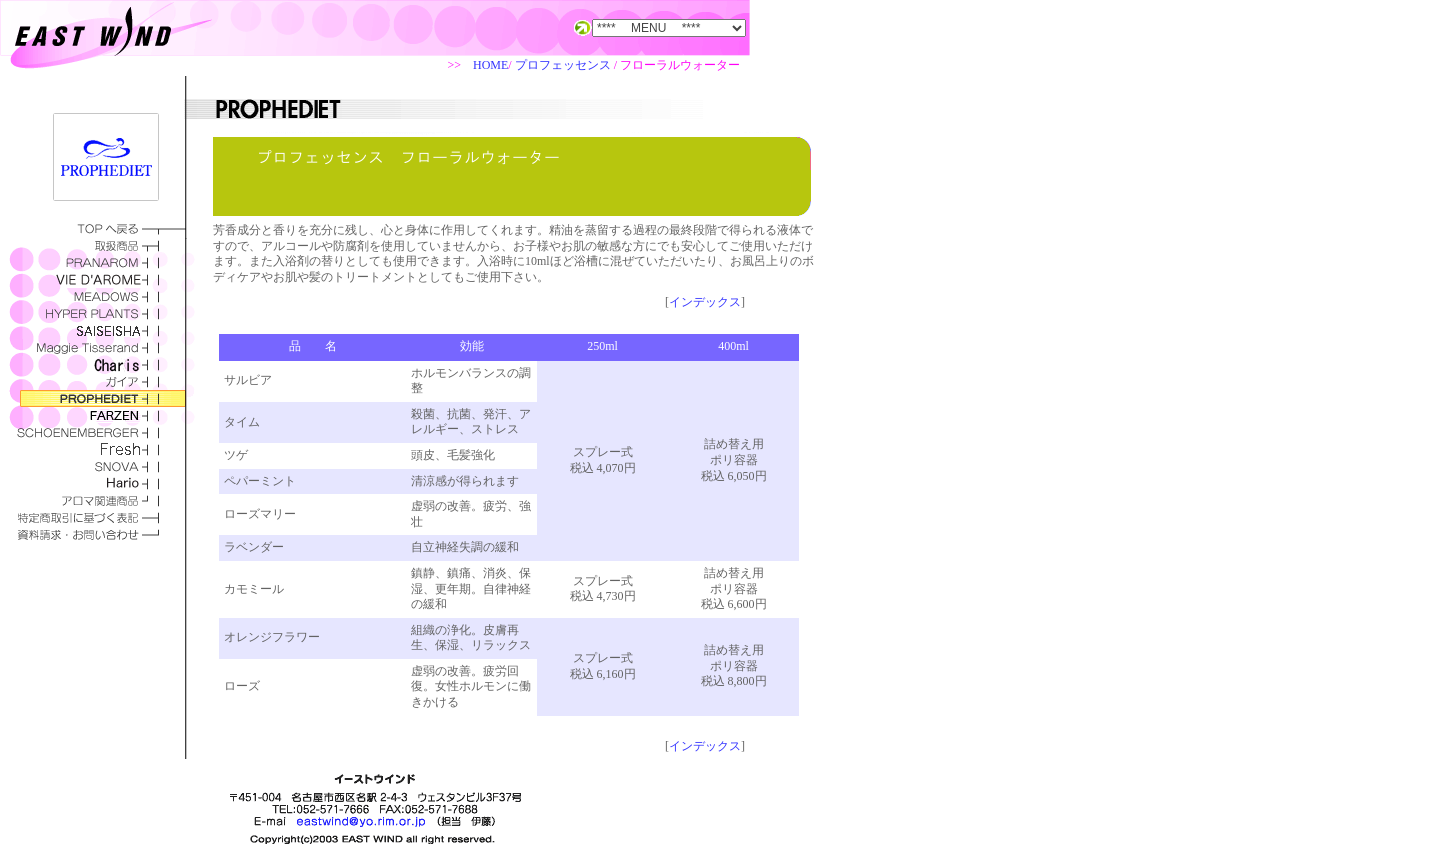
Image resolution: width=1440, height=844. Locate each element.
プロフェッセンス (563, 65)
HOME (490, 65)
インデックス (705, 302)
